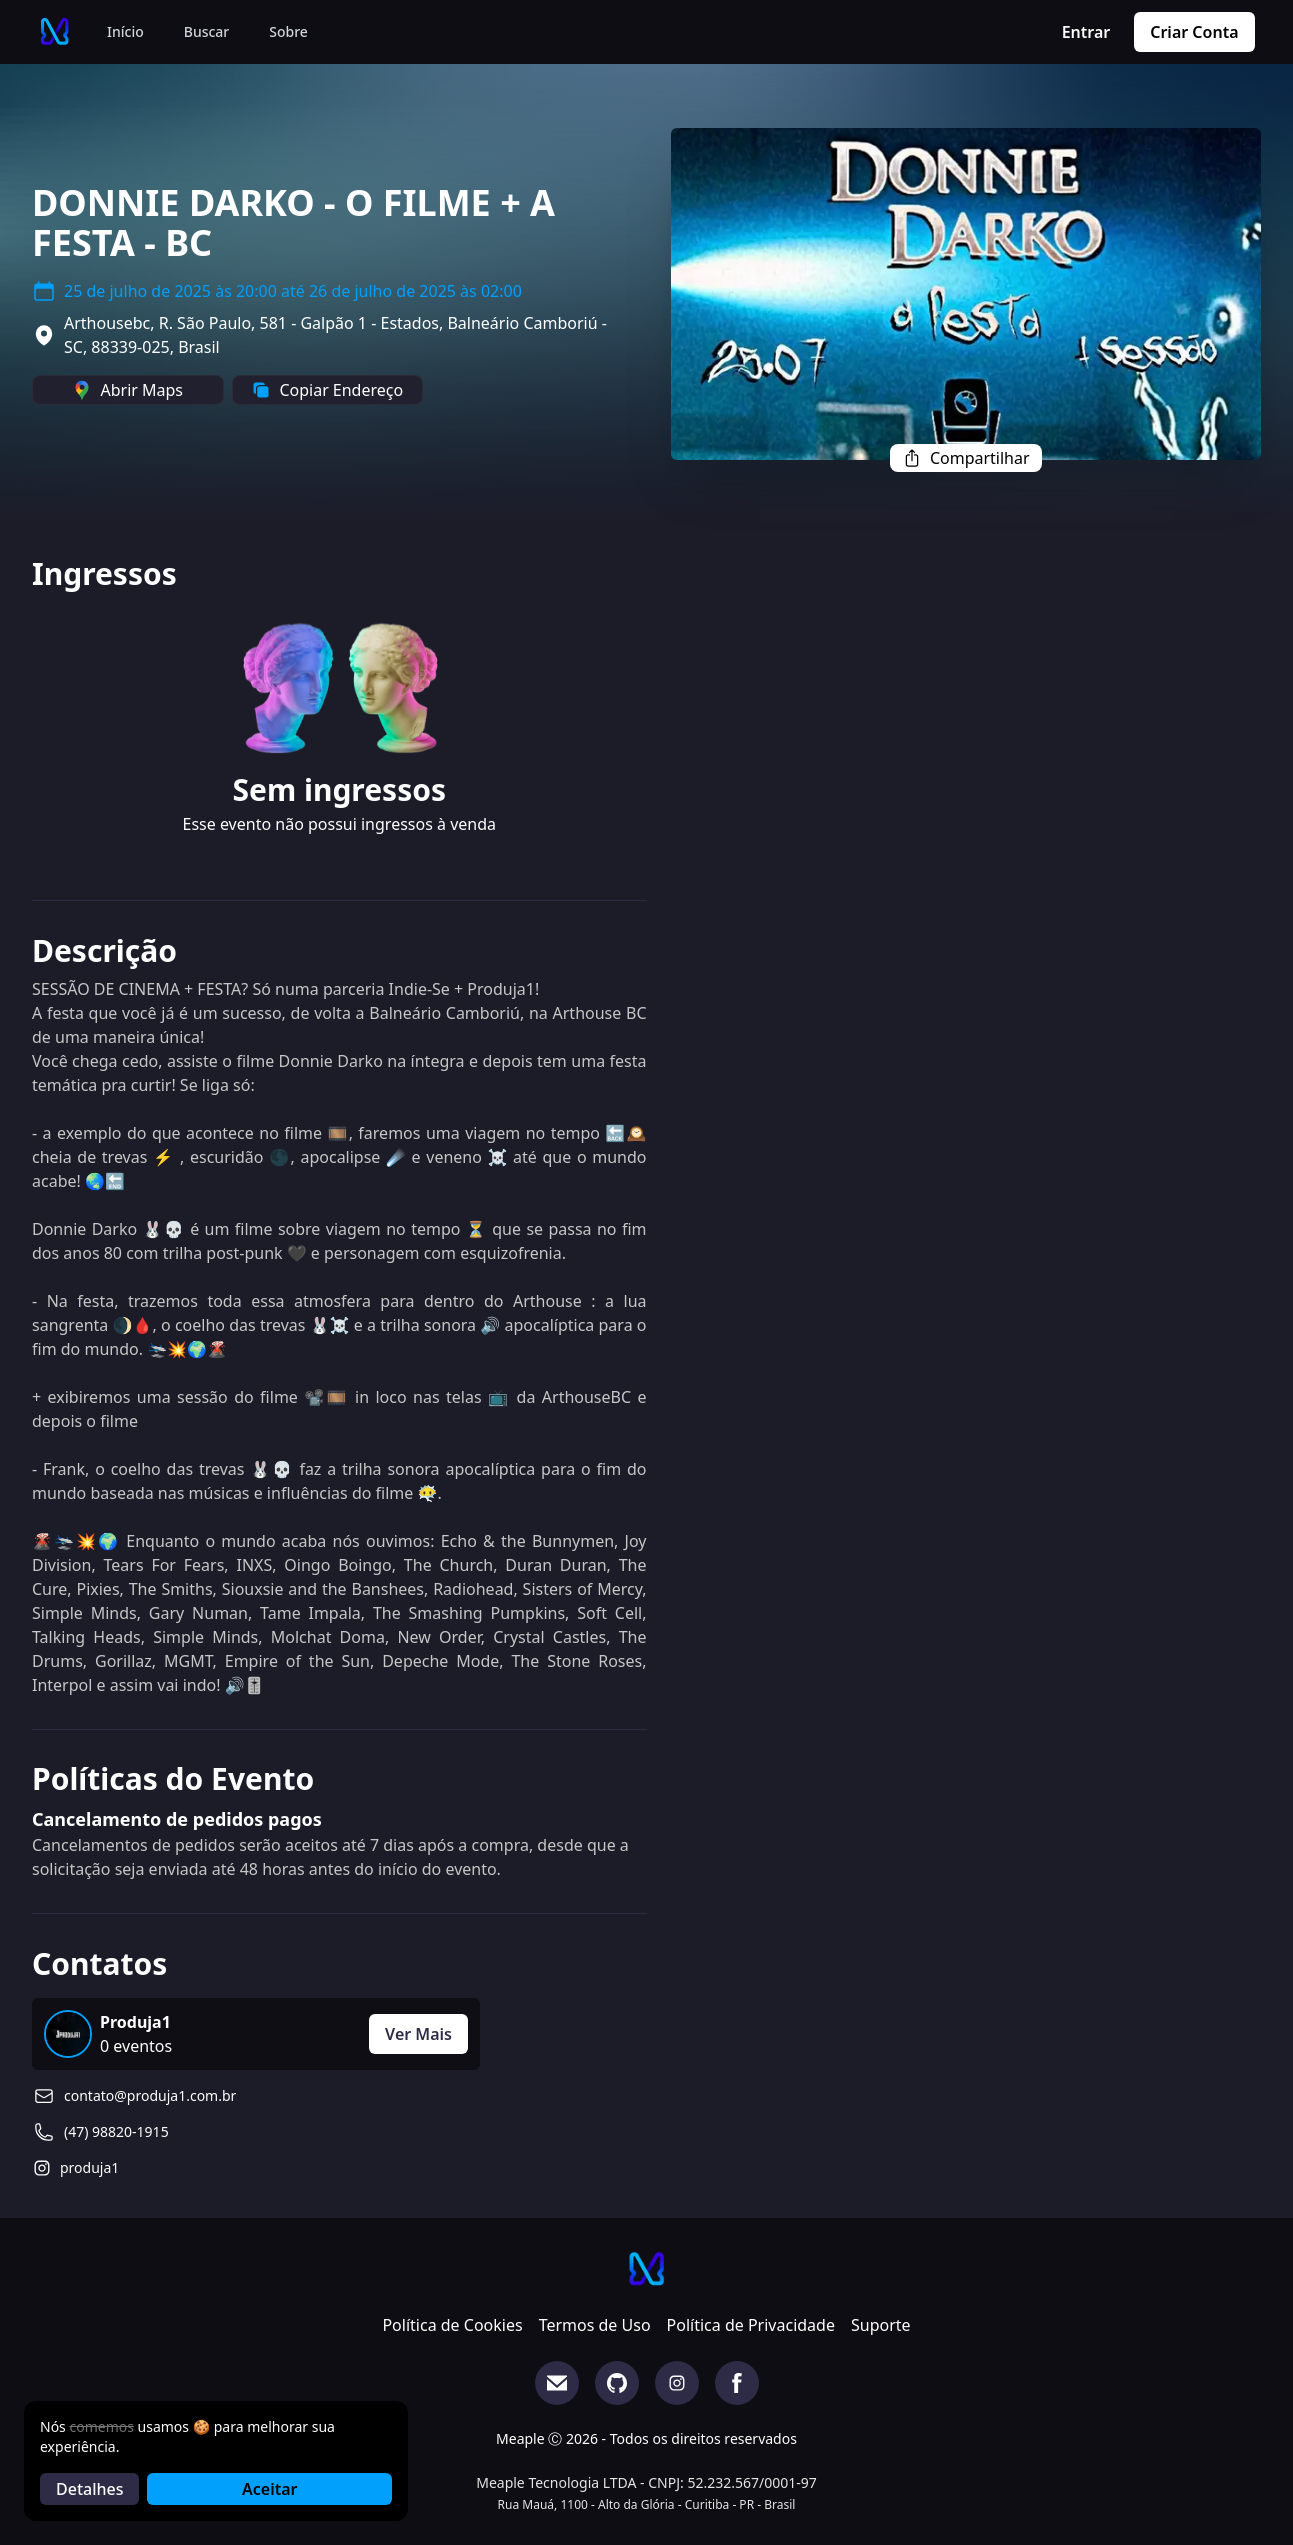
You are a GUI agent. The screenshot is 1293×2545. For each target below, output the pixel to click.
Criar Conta (1194, 32)
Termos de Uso (595, 2325)
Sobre (288, 31)
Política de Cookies (452, 2325)
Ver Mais (418, 2034)
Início (125, 31)
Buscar (207, 31)
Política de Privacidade (751, 2325)
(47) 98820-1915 (116, 2131)
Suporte (881, 2325)
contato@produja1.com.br (150, 2095)
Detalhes (89, 2489)
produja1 (89, 2167)
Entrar (1086, 32)
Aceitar (269, 2489)
